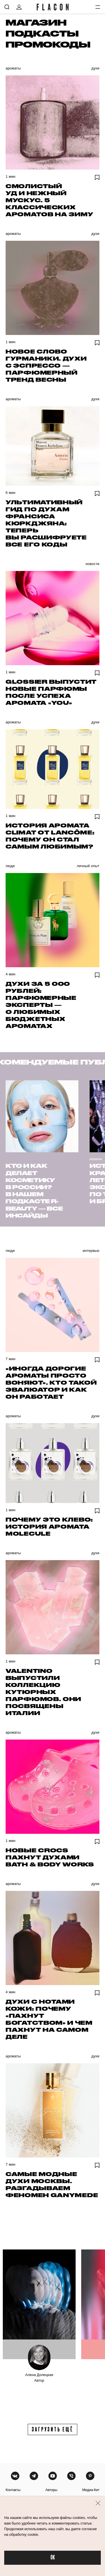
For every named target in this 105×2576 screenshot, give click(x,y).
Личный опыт (88, 866)
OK (52, 2558)
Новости (92, 564)
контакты (13, 2490)
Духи (95, 68)
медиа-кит (90, 2490)
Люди (10, 866)
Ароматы (13, 68)
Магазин (36, 22)
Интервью (91, 1250)
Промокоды (48, 44)
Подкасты (42, 33)
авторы (51, 2490)
